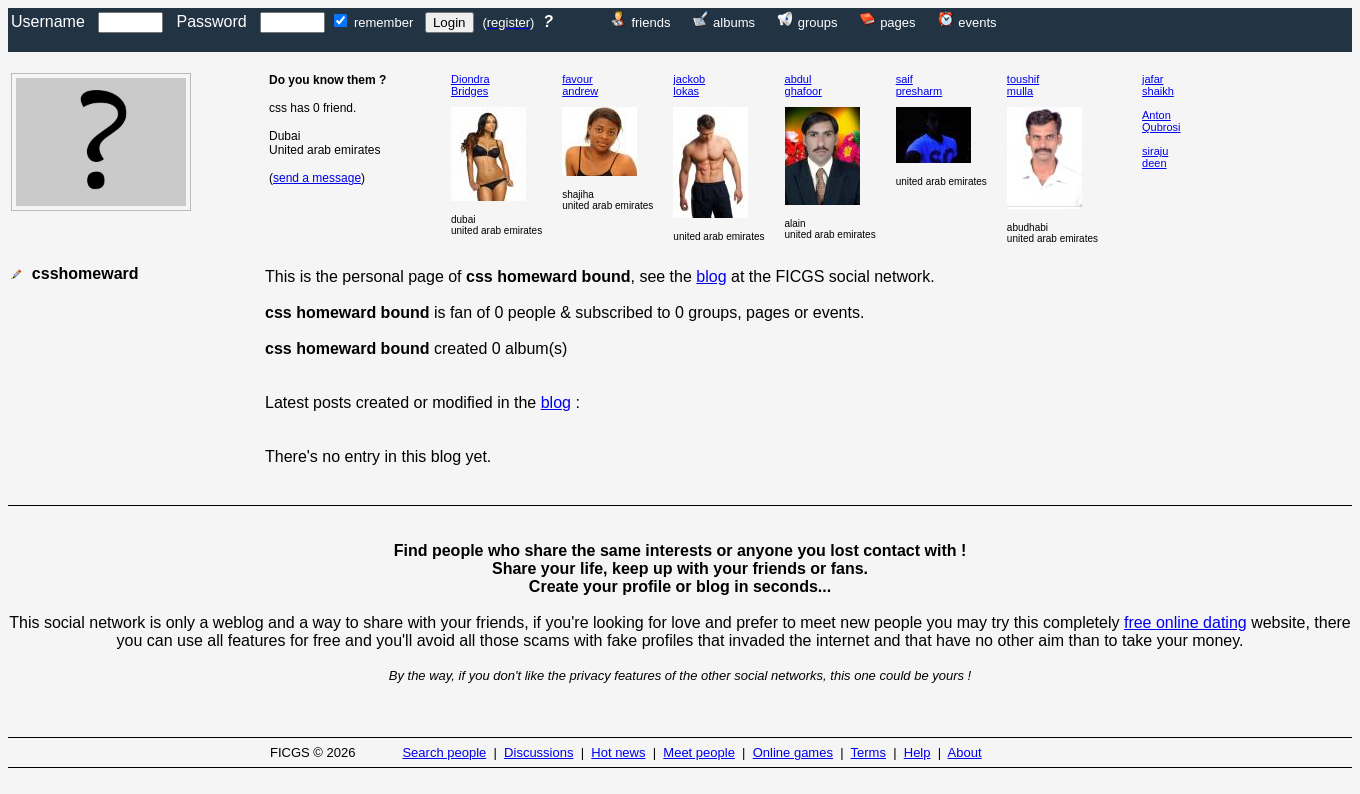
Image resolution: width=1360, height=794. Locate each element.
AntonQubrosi (1161, 121)
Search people (444, 752)
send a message (317, 178)
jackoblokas (689, 85)
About (965, 752)
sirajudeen (1155, 157)
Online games (793, 752)
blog (711, 276)
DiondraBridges (470, 85)
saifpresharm (919, 85)
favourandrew (580, 85)
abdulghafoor (803, 85)
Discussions (538, 752)
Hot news (618, 752)
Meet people (699, 752)
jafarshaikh (1158, 85)
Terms (868, 752)
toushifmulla (1023, 85)
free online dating (1185, 622)
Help (917, 752)
